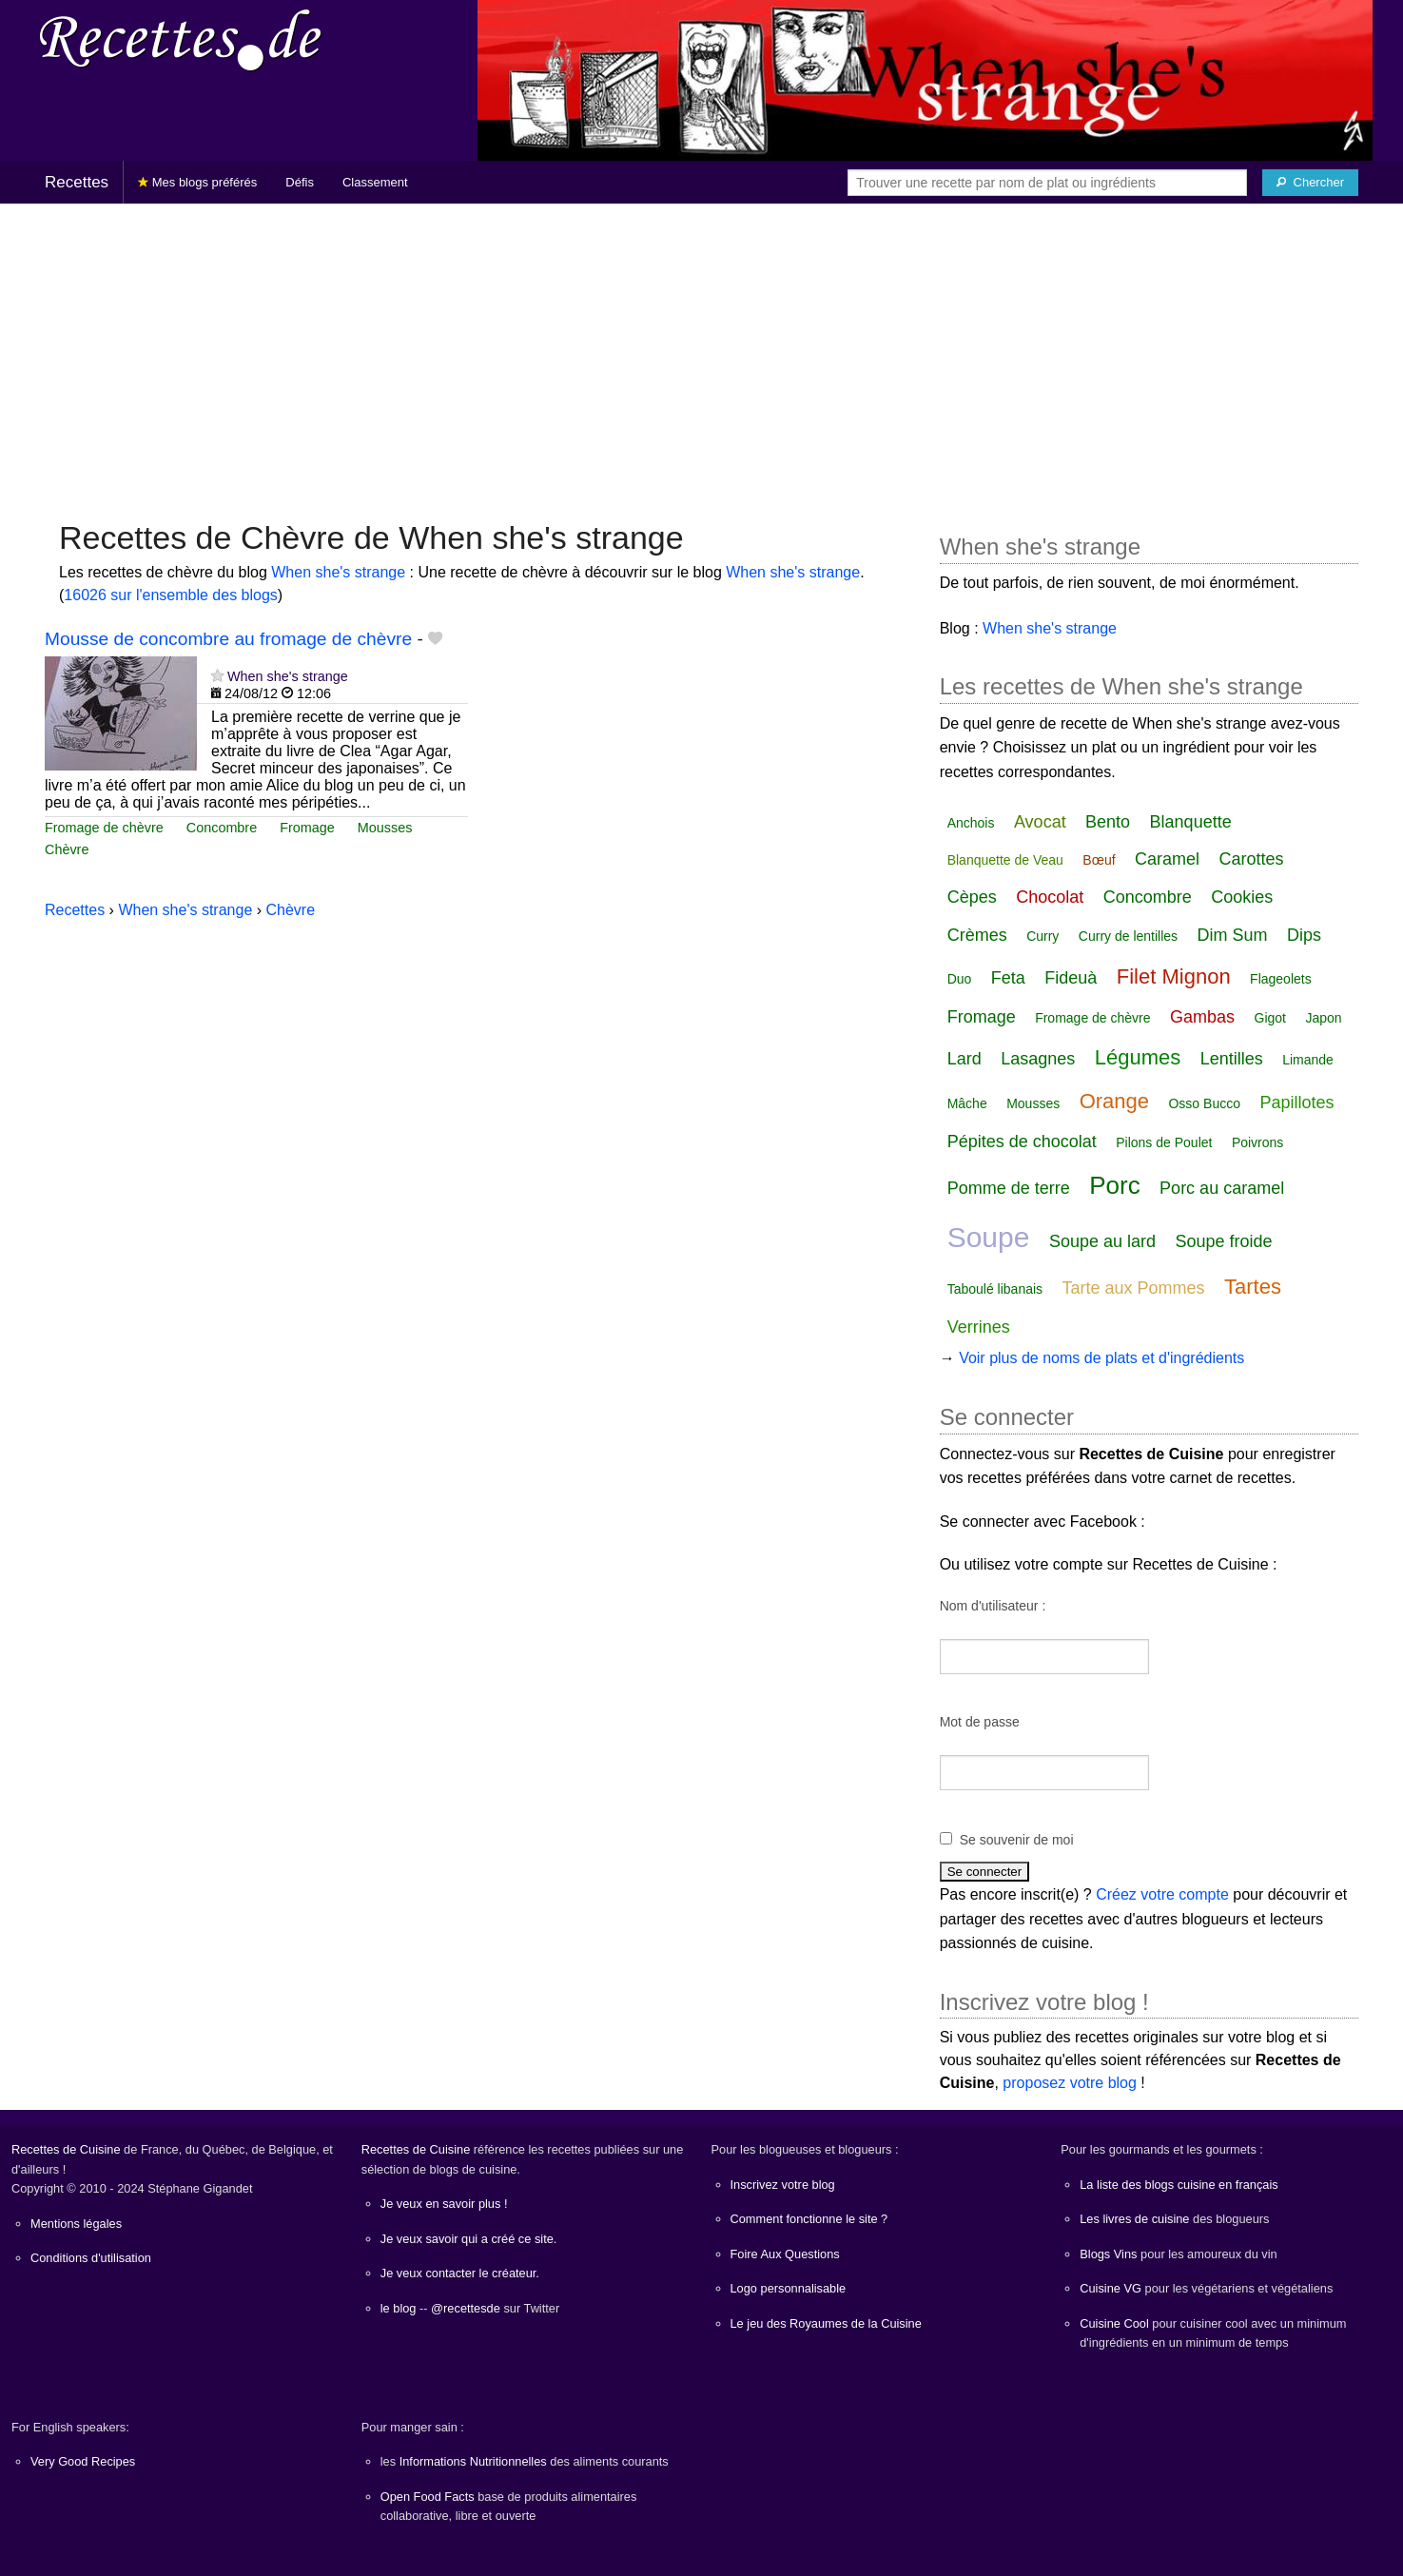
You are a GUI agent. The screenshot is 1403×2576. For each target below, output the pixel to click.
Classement (375, 182)
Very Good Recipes (82, 2461)
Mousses (385, 827)
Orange (1114, 1101)
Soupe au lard (1102, 1241)
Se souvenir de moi (1017, 1839)
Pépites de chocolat (1022, 1141)
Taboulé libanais (995, 1289)
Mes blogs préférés (197, 182)
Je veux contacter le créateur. (459, 2273)
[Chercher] (1310, 182)
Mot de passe (980, 1721)
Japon (1323, 1017)
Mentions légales (76, 2223)
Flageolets (1281, 978)
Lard (964, 1058)
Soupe (988, 1237)
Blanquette (1191, 821)
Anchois (971, 822)
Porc (1114, 1185)
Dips (1304, 935)
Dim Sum (1233, 935)
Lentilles (1231, 1058)
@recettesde (465, 2308)
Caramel (1167, 858)
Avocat (1040, 821)
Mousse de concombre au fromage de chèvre (228, 639)
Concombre (221, 827)
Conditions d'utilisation (90, 2258)
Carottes (1251, 858)
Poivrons (1257, 1142)
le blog (398, 2308)
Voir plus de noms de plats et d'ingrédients (1101, 1358)
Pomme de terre (1008, 1188)
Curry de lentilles (1128, 936)
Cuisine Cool (1114, 2323)
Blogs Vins (1108, 2254)
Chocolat (1049, 897)
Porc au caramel (1221, 1188)
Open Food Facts (427, 2496)
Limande (1308, 1059)
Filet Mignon (1174, 976)
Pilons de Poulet (1164, 1142)
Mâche (967, 1103)
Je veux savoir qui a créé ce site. (468, 2239)
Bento (1107, 821)
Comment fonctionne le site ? (809, 2219)
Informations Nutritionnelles (473, 2461)
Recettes (76, 182)
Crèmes (977, 935)
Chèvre (66, 849)
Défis (299, 182)
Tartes (1252, 1286)
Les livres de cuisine (1134, 2219)
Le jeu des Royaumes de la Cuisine (826, 2323)
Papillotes (1296, 1102)
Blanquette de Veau (1005, 860)
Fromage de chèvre (104, 827)
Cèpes (972, 897)
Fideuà (1070, 977)
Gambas (1202, 1016)
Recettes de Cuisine (66, 2149)
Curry (1042, 936)
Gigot (1270, 1017)
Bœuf (1098, 860)
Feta (1008, 977)
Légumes (1138, 1057)
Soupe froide (1223, 1241)
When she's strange (338, 572)
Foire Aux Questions (785, 2254)
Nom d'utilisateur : (993, 1605)
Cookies (1242, 897)
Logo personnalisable (789, 2288)
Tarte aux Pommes (1133, 1288)
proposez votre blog (1070, 2083)
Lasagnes (1038, 1058)
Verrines (978, 1327)
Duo (959, 978)
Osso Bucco (1203, 1103)
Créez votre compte (1162, 1894)
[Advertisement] (702, 352)
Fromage (307, 827)
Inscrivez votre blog (783, 2184)
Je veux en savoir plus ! (444, 2203)
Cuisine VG (1110, 2288)
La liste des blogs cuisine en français (1178, 2184)
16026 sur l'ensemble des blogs (171, 595)
